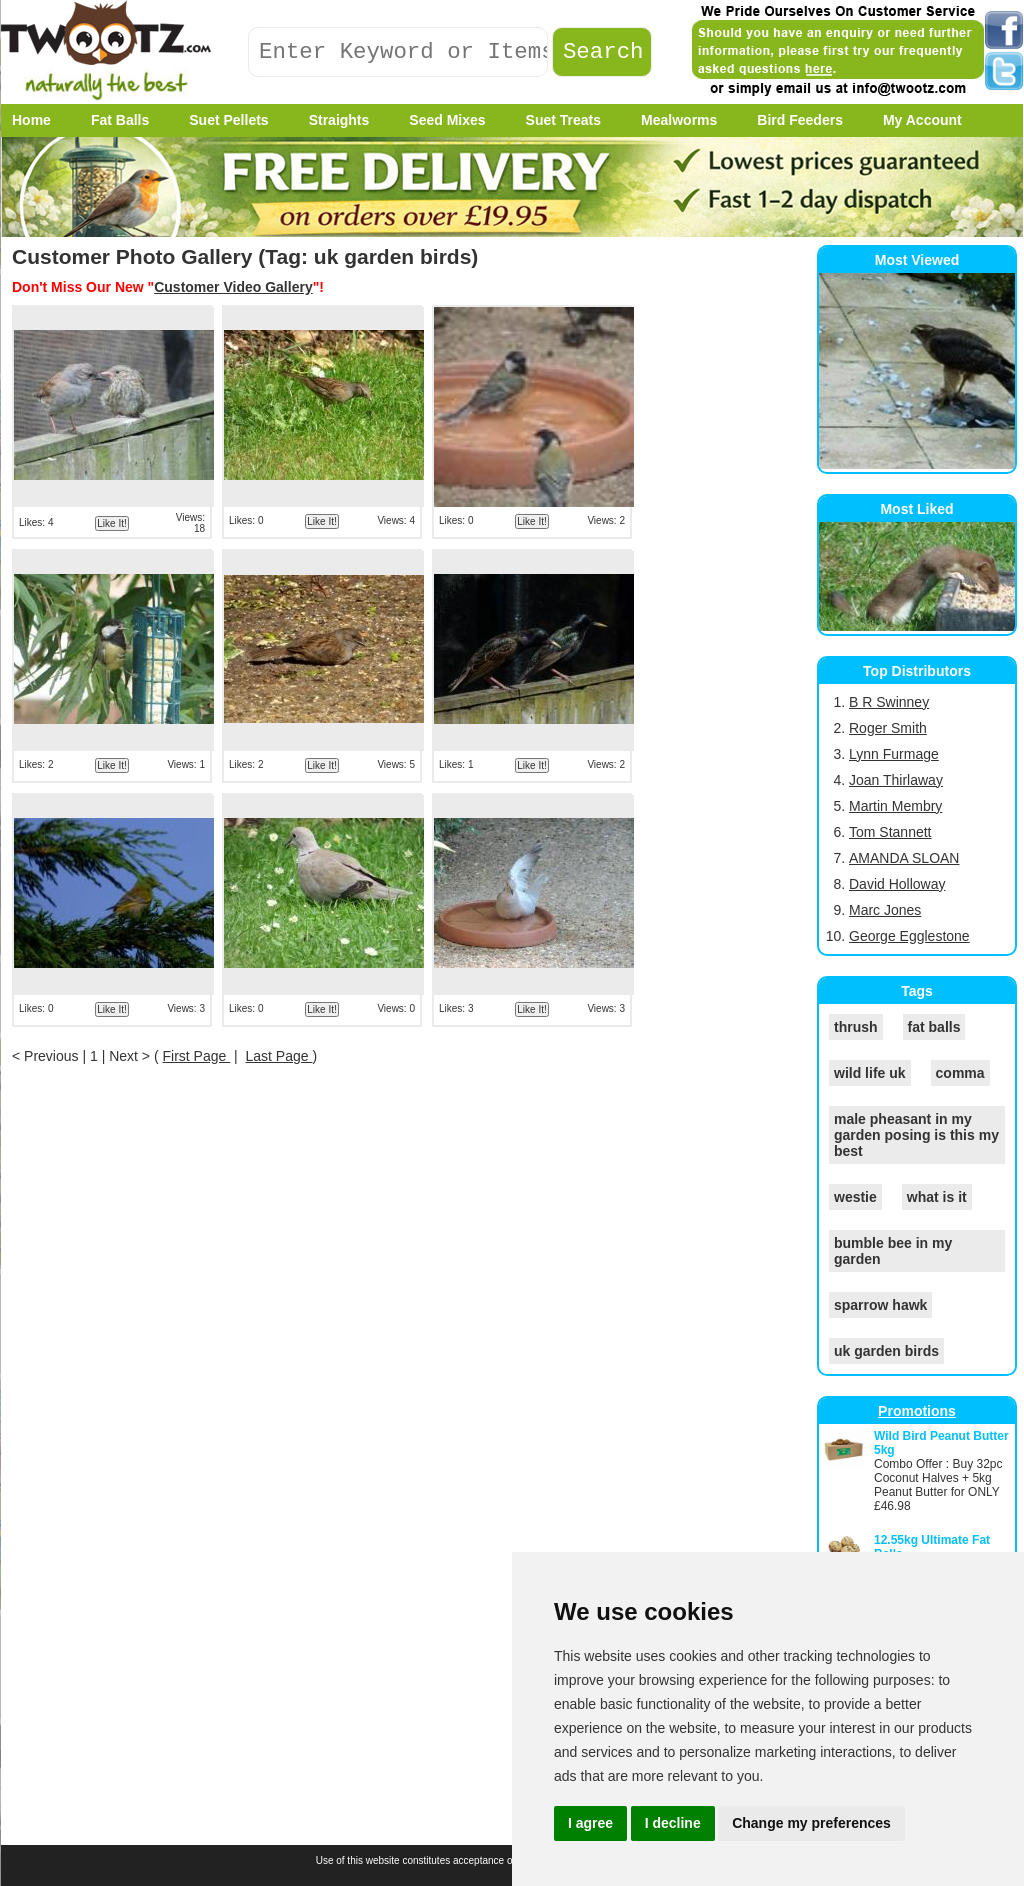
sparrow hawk (880, 1305)
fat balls (934, 1027)
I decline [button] (673, 1823)
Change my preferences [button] (811, 1823)
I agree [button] (590, 1823)
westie (855, 1197)
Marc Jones (885, 910)
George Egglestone (909, 936)
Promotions (917, 1411)
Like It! (111, 523)
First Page (196, 1056)
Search (603, 52)
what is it (937, 1197)
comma (960, 1073)
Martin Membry (895, 806)
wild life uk (870, 1073)
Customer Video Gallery (233, 287)
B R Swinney (889, 702)
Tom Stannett (890, 832)
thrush (856, 1027)
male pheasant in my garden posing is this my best (916, 1135)
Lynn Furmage (894, 754)
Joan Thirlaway (896, 780)
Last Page (279, 1056)
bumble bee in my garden (893, 1251)
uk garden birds (886, 1351)
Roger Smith (888, 728)
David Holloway (897, 884)
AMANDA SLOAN (904, 858)
